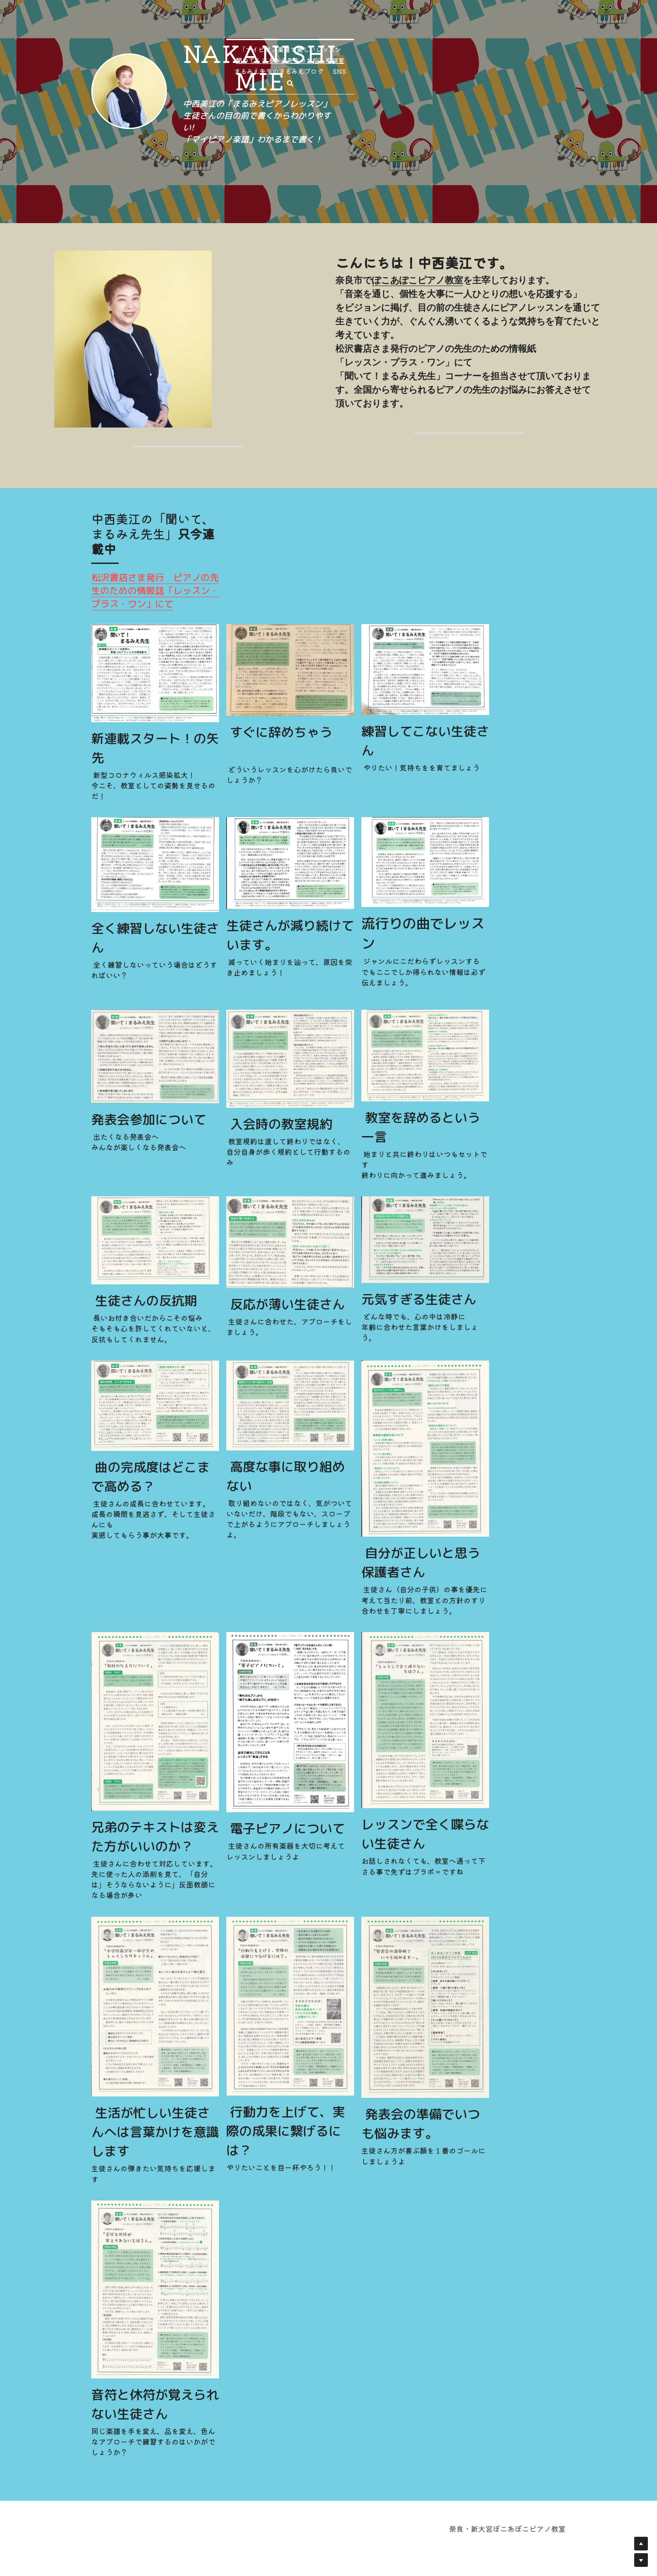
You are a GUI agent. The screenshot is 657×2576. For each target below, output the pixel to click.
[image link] (215, 75)
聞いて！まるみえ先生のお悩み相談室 (314, 167)
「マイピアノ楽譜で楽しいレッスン (200, 167)
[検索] (503, 167)
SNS (483, 167)
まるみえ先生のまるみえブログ (422, 167)
